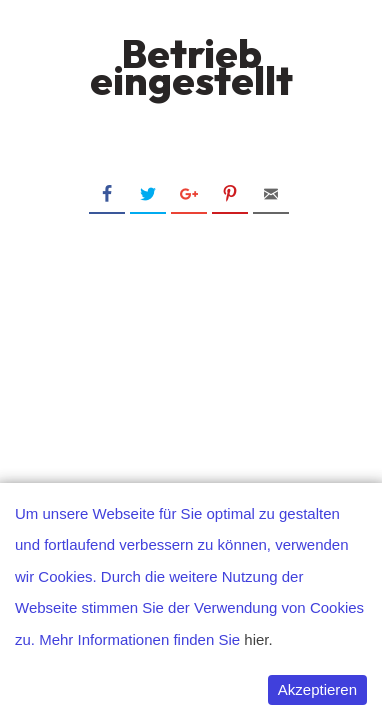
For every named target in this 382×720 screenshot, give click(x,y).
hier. (258, 639)
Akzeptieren (317, 689)
